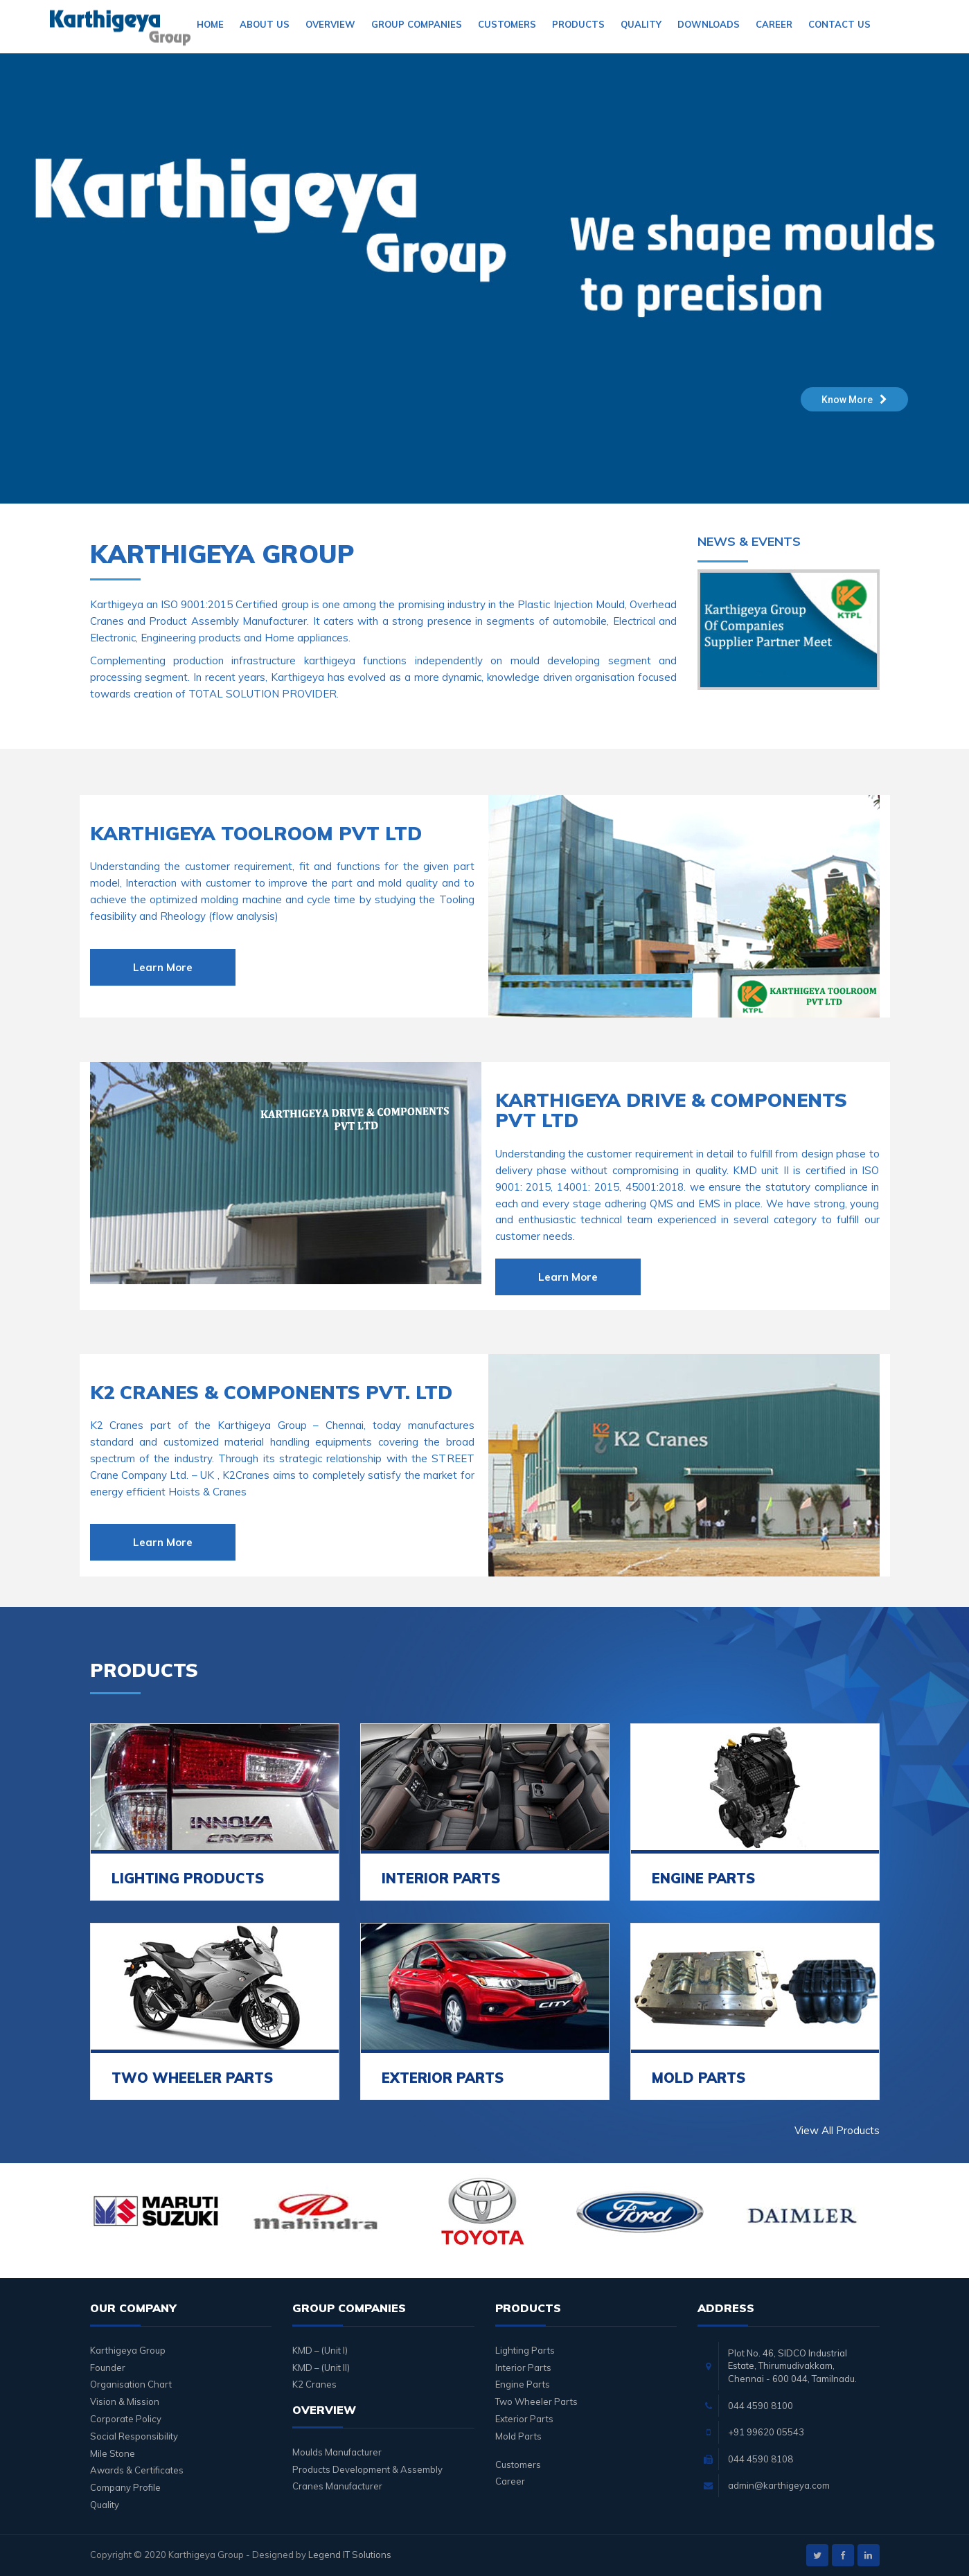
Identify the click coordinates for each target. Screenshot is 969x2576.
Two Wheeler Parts (536, 2401)
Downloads (708, 24)
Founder (107, 2367)
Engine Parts (522, 2384)
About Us (265, 24)
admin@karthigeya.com (779, 2485)
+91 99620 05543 (766, 2431)
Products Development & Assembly (367, 2469)
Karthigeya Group (128, 2350)
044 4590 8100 (760, 2405)
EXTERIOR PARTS (443, 2077)
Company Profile (125, 2487)
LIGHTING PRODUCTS (188, 1878)
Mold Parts (518, 2436)
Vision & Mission (124, 2401)
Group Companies (416, 24)
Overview (330, 24)
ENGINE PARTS (703, 1878)
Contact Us (839, 24)
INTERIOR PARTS (441, 1878)
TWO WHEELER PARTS (192, 2077)
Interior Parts (523, 2367)
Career (774, 24)
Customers (507, 24)
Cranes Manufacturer (337, 2485)
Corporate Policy (125, 2418)
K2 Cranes (314, 2384)
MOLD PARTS (698, 2077)
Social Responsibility (134, 2436)
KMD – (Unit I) (320, 2350)
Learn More (163, 967)
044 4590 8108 (760, 2458)
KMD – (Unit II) (321, 2367)
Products (578, 24)
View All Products (837, 2130)
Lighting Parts (525, 2350)
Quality (641, 24)
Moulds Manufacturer (337, 2452)
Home (210, 24)
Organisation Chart (131, 2384)
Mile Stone (112, 2453)
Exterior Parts (524, 2418)
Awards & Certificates (137, 2470)
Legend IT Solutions (349, 2554)
